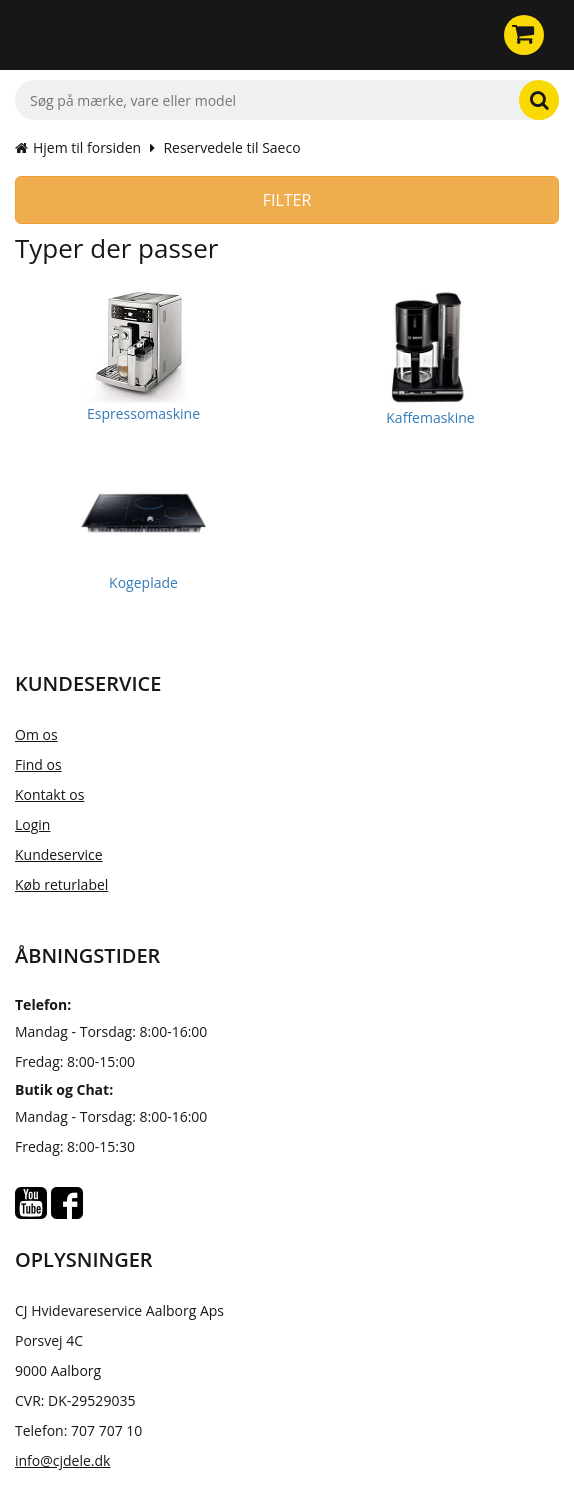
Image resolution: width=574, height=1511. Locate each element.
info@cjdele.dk (62, 1460)
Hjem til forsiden (78, 147)
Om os (36, 734)
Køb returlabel (61, 884)
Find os (38, 764)
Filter (287, 200)
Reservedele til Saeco (231, 147)
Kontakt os (49, 794)
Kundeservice (59, 854)
